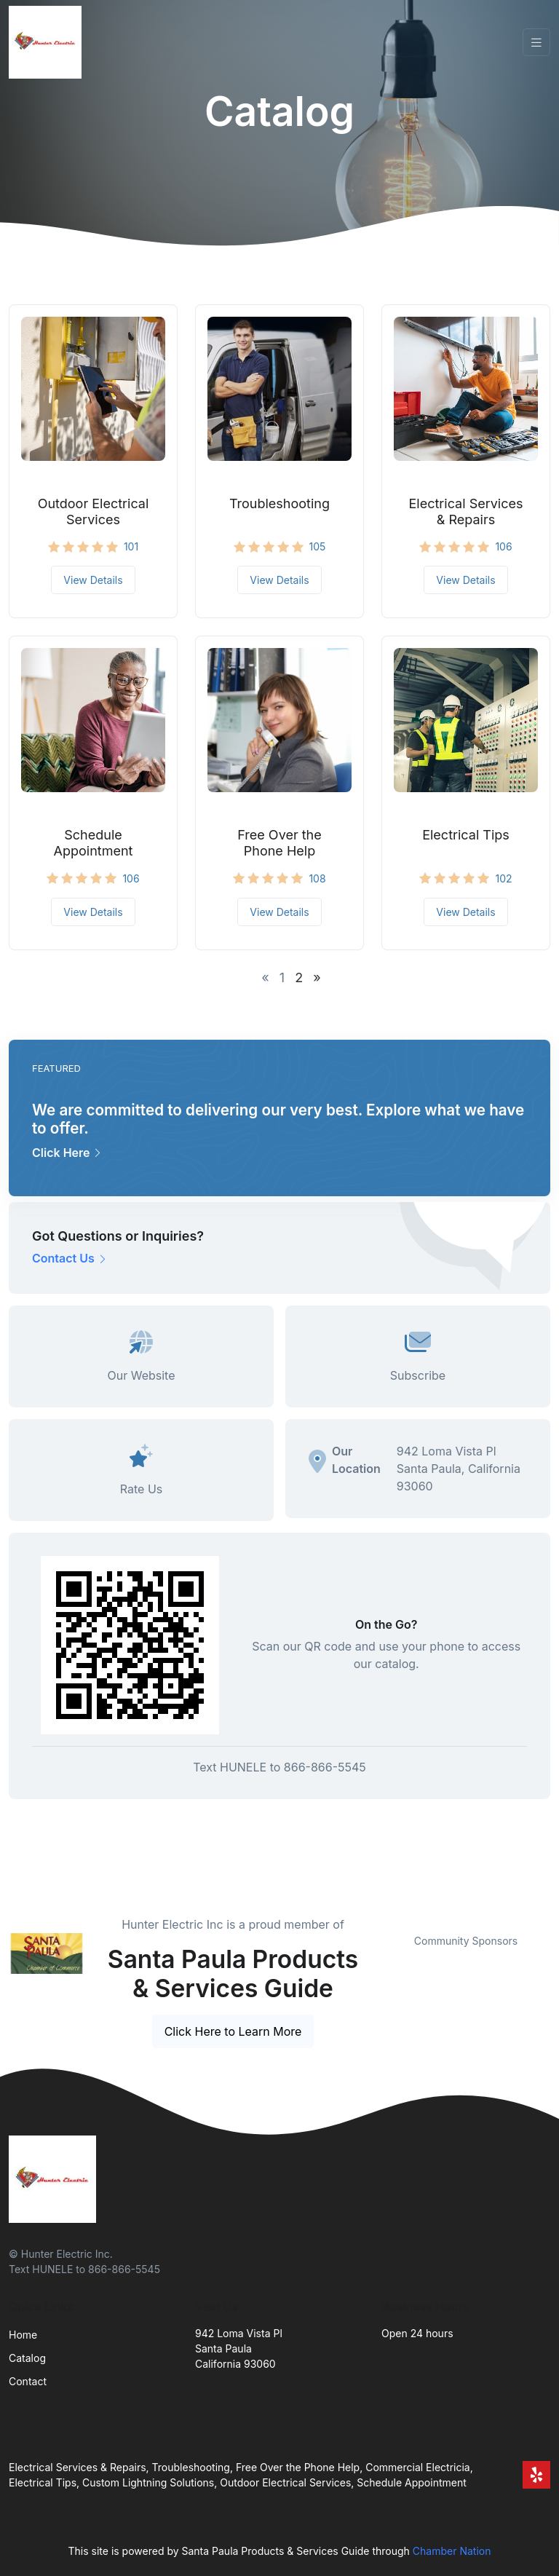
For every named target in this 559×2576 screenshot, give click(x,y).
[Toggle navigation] (536, 42)
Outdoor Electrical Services (93, 511)
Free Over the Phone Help (279, 842)
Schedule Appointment (93, 842)
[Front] (48, 42)
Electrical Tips (466, 834)
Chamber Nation (452, 2551)
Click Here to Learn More (233, 2031)
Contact (28, 2381)
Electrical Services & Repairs (466, 511)
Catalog (27, 2358)
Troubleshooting (279, 503)
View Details (92, 580)
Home (23, 2334)
